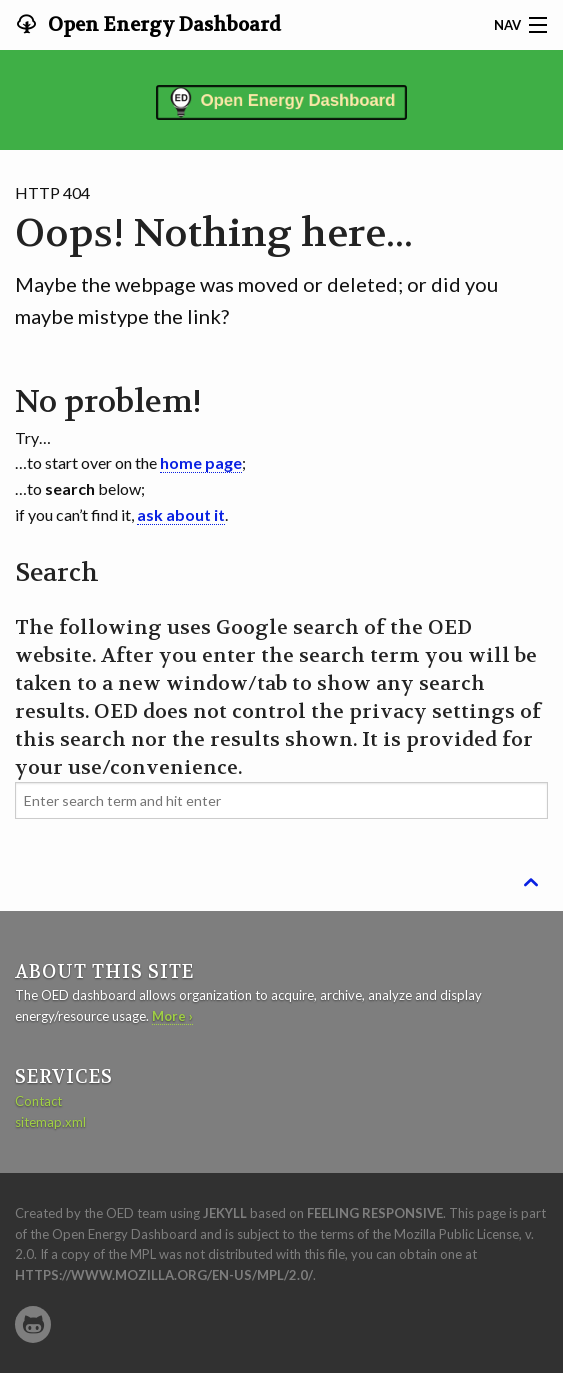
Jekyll (225, 1213)
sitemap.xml (50, 1122)
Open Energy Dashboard (162, 25)
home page (201, 462)
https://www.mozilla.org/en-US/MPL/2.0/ (164, 1275)
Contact (38, 1101)
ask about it (181, 514)
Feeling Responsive (375, 1213)
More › (172, 1016)
